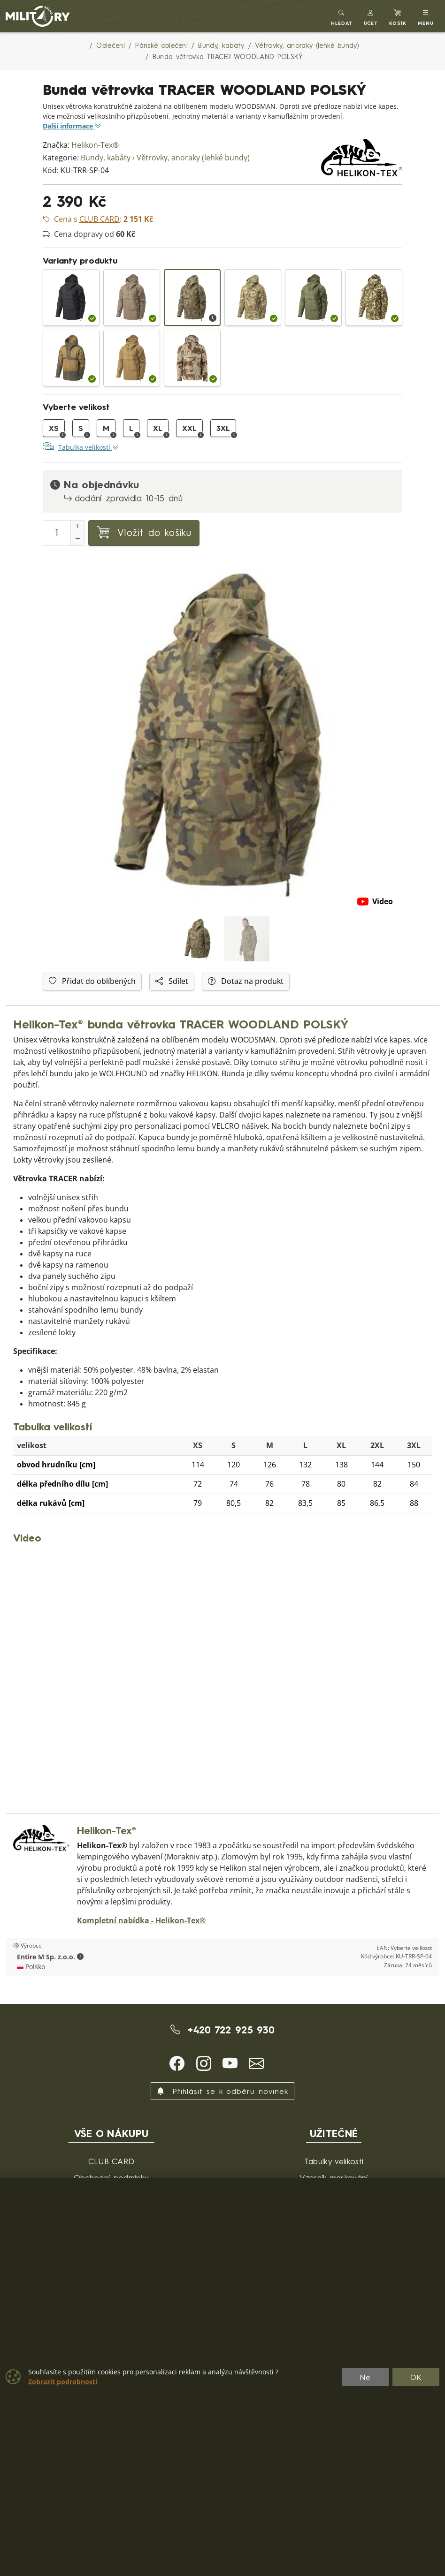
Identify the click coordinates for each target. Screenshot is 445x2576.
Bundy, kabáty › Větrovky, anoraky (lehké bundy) (165, 158)
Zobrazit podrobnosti (62, 2382)
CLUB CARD (111, 2161)
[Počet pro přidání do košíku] (57, 533)
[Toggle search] (341, 16)
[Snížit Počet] (77, 539)
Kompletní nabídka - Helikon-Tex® (141, 1921)
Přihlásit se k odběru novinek (222, 2091)
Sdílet (171, 981)
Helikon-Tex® (95, 145)
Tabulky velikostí (333, 2161)
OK (416, 2377)
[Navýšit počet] (77, 526)
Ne (365, 2377)
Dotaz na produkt (246, 981)
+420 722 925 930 (222, 2030)
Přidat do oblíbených (92, 981)
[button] (371, 16)
